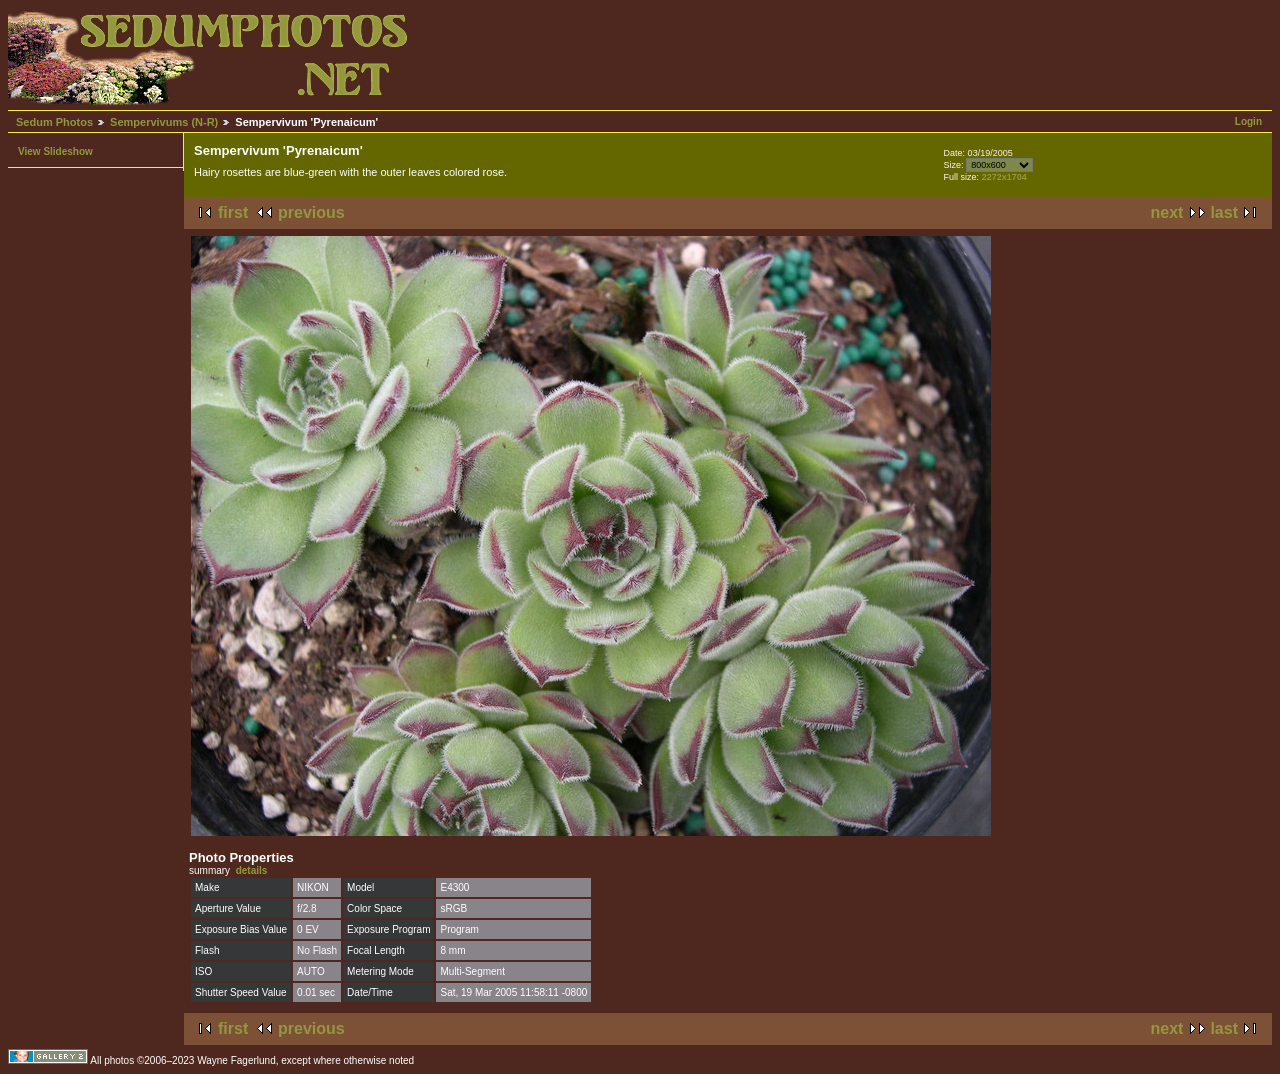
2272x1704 (1004, 177)
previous (311, 212)
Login (1248, 121)
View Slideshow (55, 151)
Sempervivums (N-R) (164, 122)
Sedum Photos (54, 122)
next (1167, 212)
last (1224, 212)
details (252, 870)
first (233, 212)
